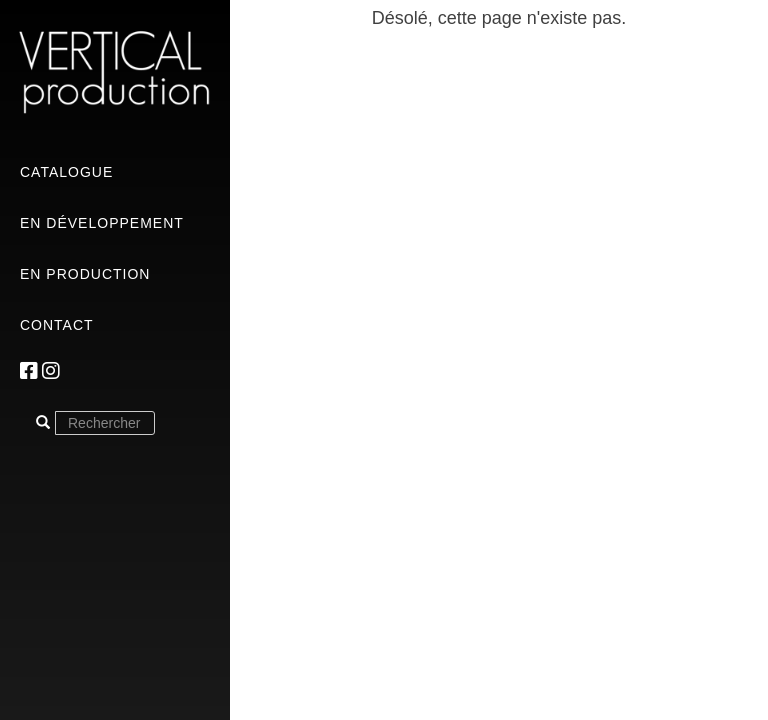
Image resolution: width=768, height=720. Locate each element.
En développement (102, 223)
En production (85, 274)
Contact (57, 325)
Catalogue (66, 172)
